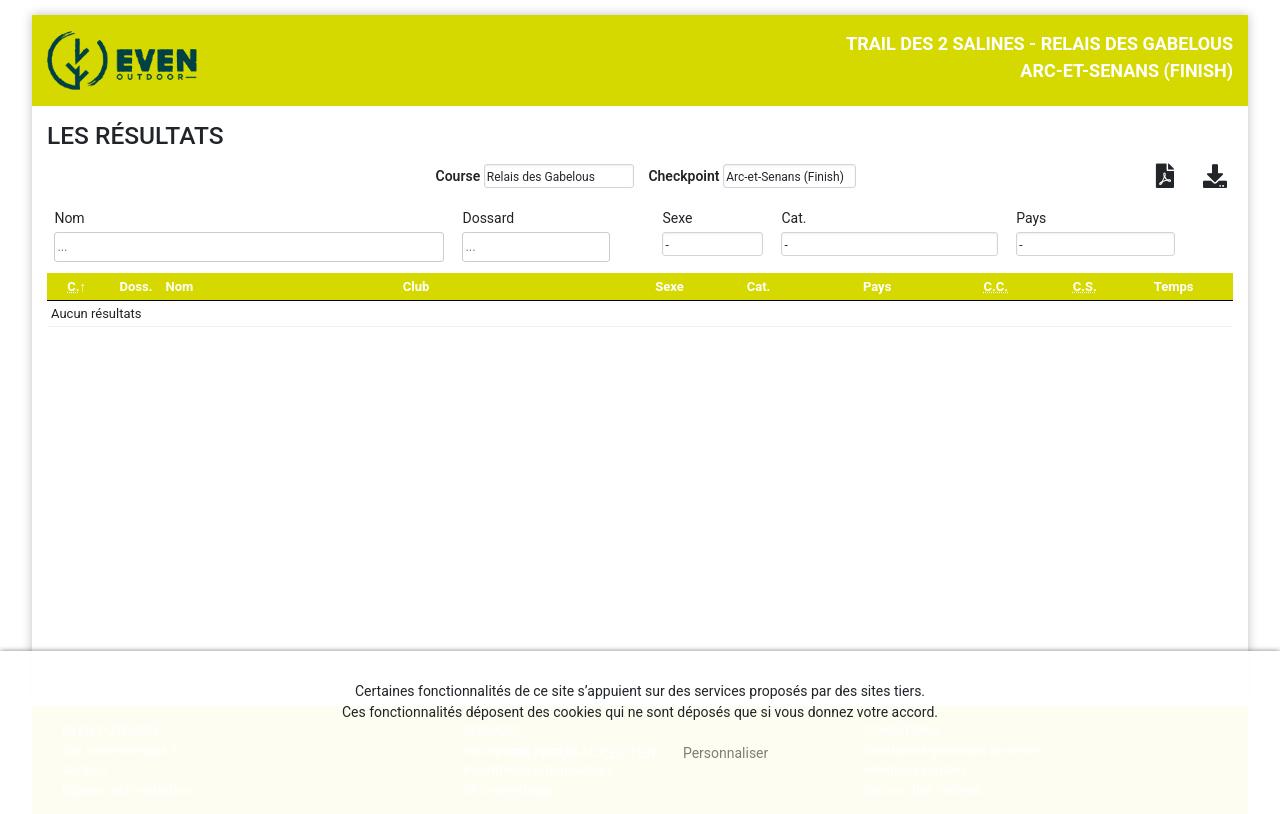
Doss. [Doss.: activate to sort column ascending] (135, 286)
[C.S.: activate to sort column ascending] (1084, 286)
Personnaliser (725, 753)
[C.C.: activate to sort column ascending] (995, 286)
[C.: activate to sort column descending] (76, 286)
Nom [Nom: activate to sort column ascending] (180, 286)
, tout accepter (584, 753)
